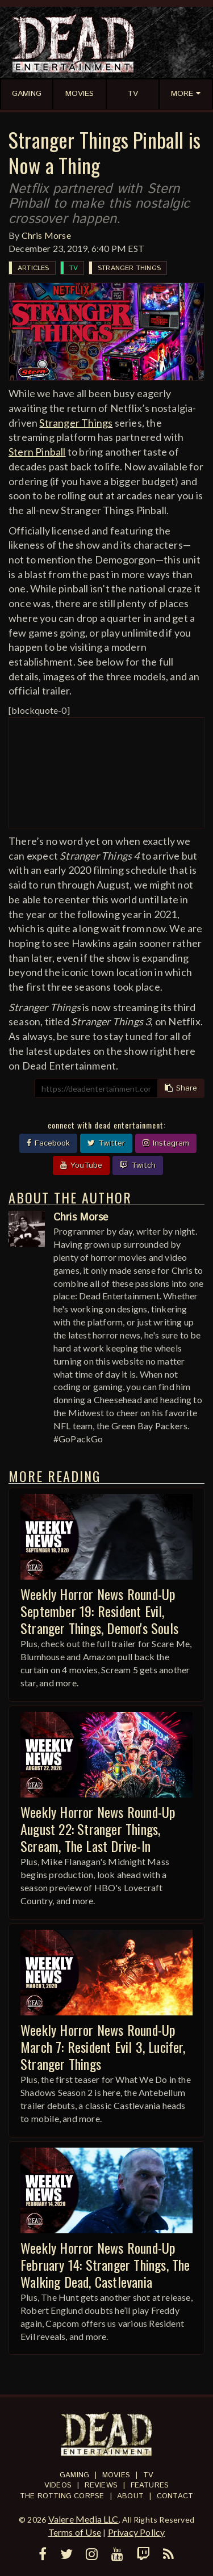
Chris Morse (46, 235)
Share (181, 1088)
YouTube (81, 1165)
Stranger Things (129, 268)
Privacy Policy (136, 2532)
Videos (58, 2485)
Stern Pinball (37, 451)
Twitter (106, 1143)
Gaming (74, 2475)
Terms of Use (74, 2532)
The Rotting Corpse (62, 2496)
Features (150, 2485)
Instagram (166, 1143)
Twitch (138, 1165)
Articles (33, 268)
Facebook (48, 1143)
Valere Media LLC (83, 2519)
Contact (175, 2496)
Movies (116, 2475)
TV (73, 268)
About (130, 2496)
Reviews (101, 2485)
